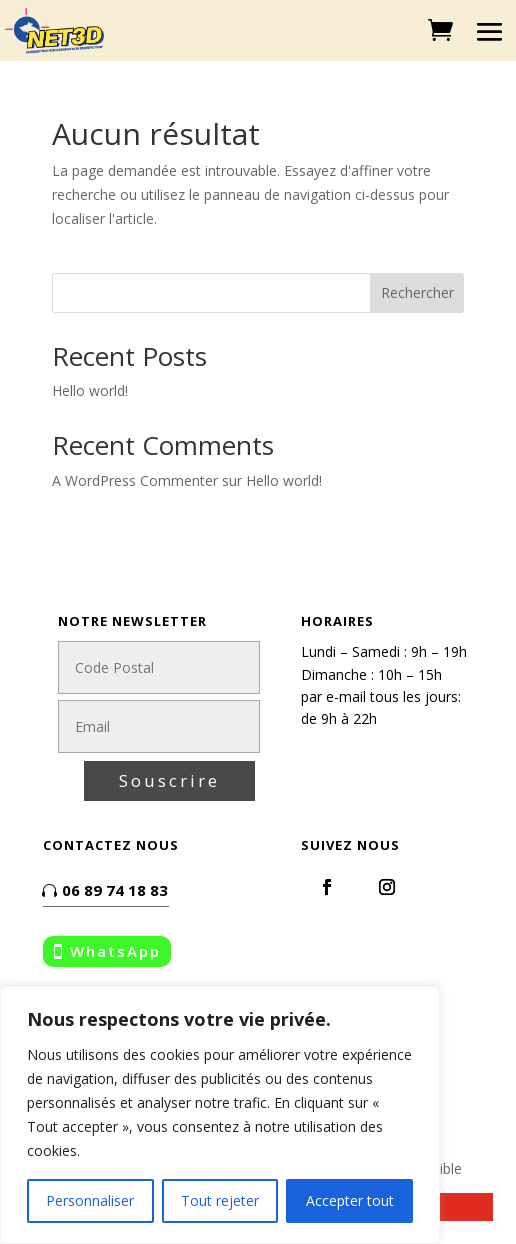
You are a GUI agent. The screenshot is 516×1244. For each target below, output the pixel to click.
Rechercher (417, 292)
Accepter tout (350, 1200)
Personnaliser (90, 1200)
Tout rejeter (220, 1200)
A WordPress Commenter (135, 480)
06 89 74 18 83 (115, 890)
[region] (220, 1115)
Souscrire (169, 780)
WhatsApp (115, 951)
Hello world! (90, 390)
